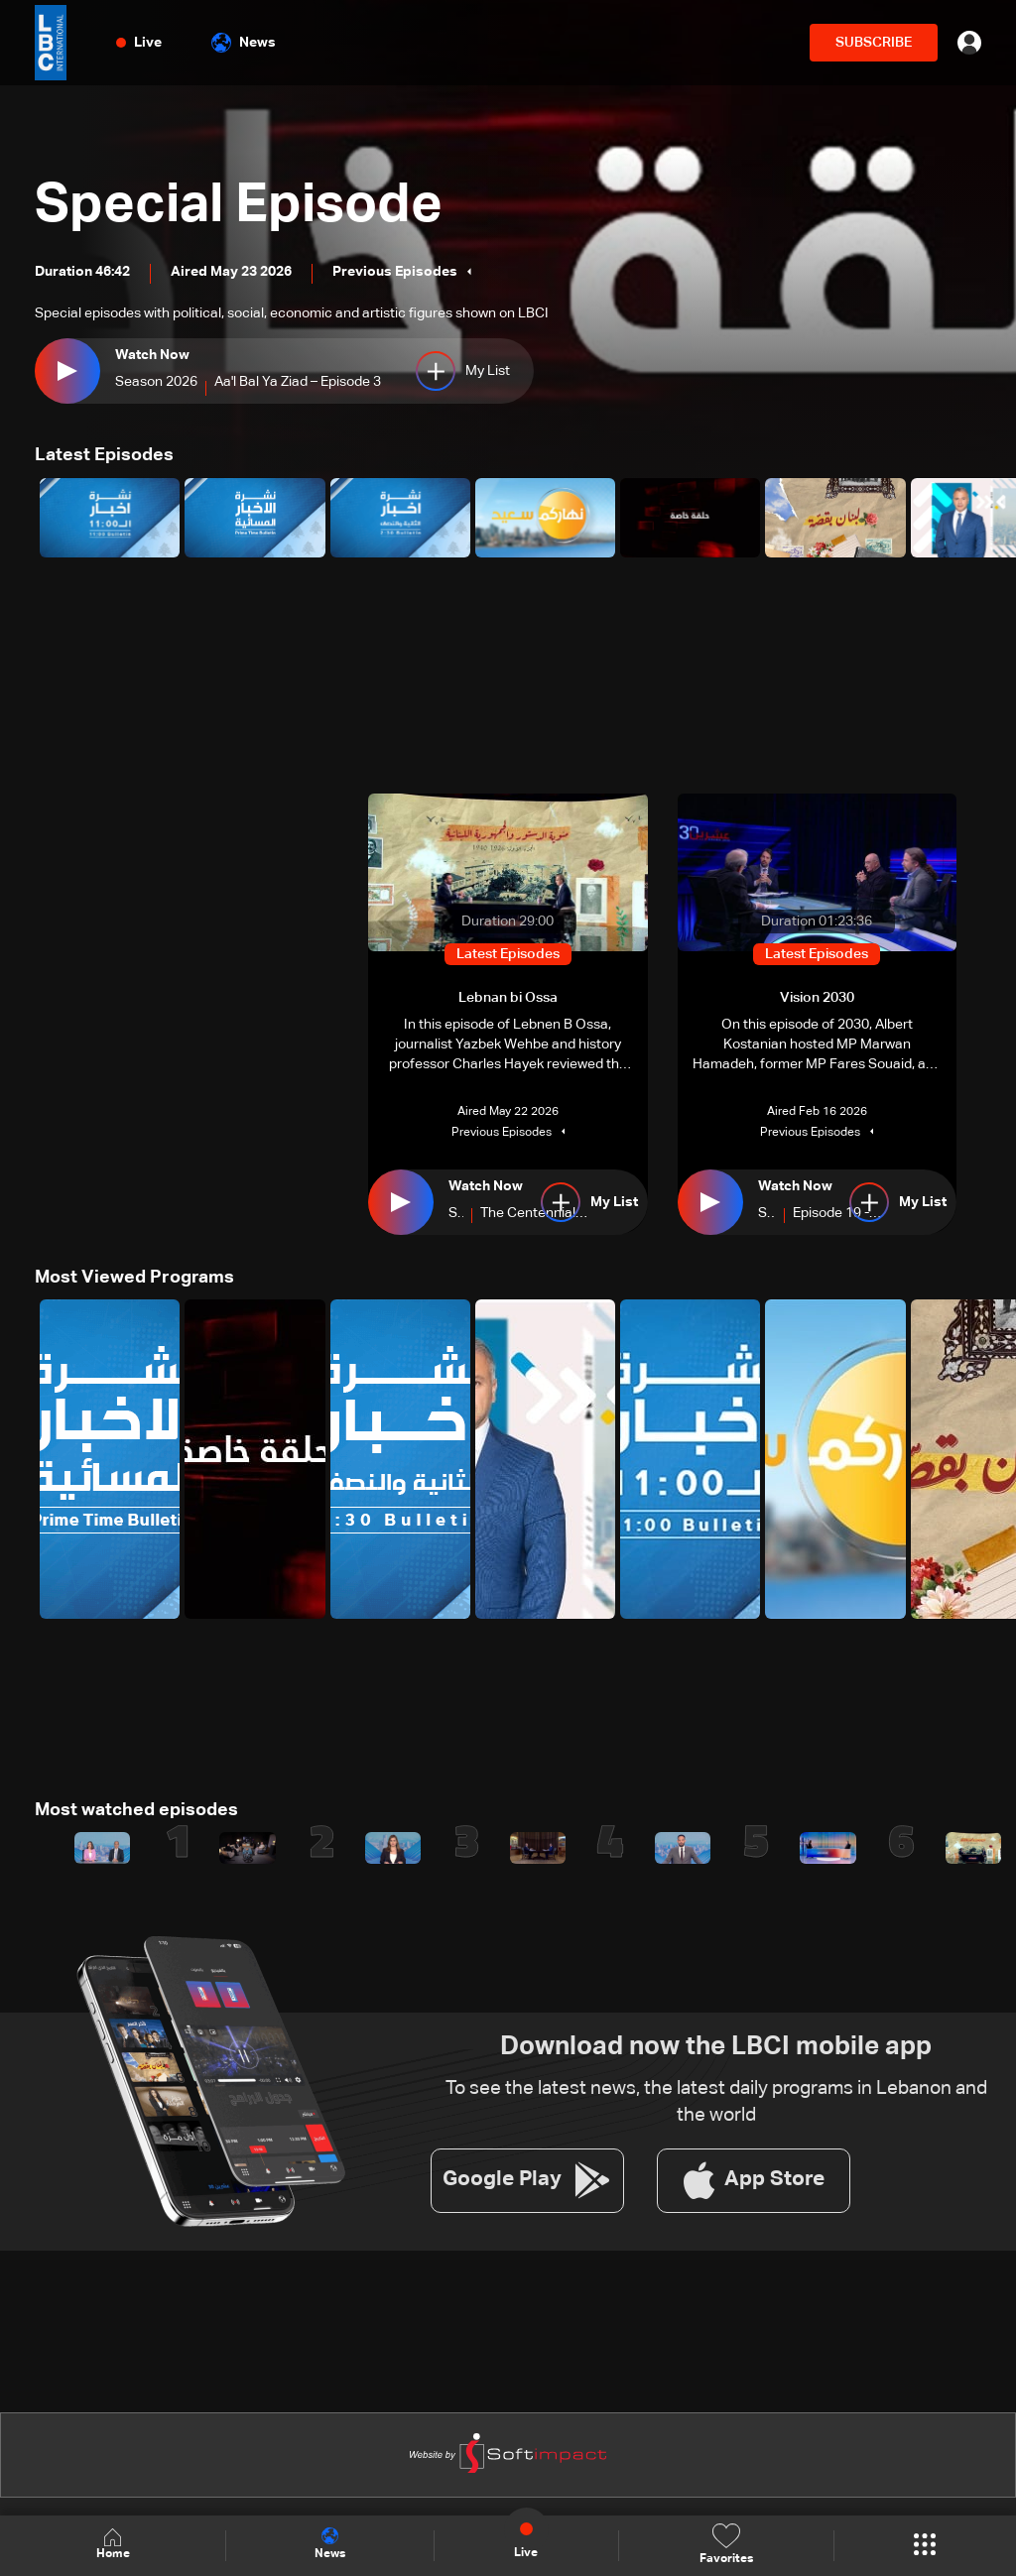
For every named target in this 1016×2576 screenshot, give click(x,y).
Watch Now (152, 355)
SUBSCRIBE (873, 43)
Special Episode (246, 206)
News (243, 43)
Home (113, 2544)
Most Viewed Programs (134, 1277)
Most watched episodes (136, 1809)
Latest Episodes (104, 455)
